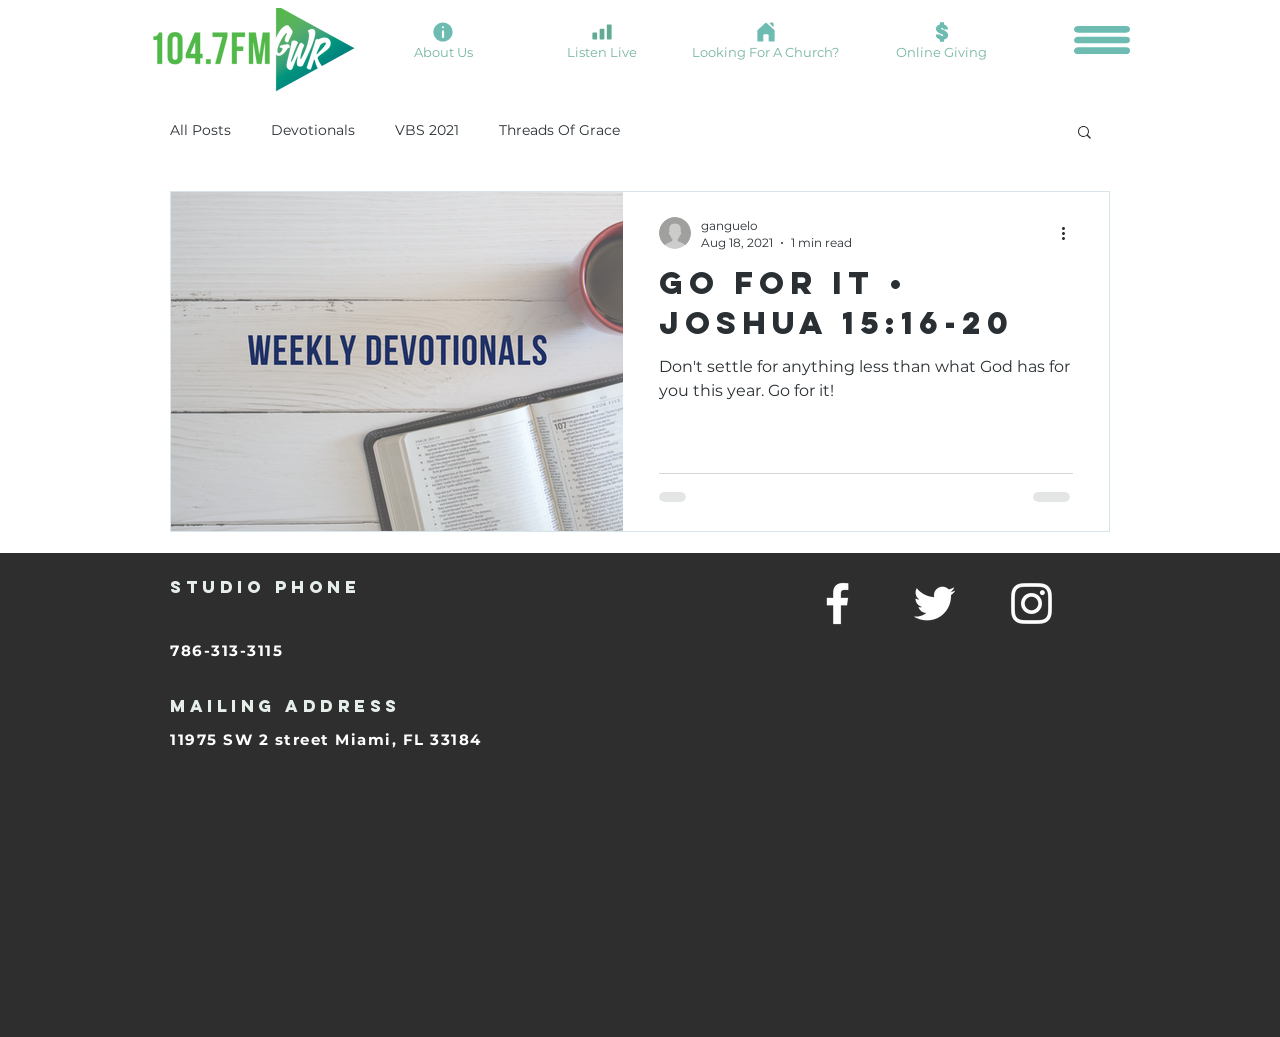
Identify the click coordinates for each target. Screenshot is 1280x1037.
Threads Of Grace (559, 130)
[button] (1102, 40)
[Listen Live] (601, 40)
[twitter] (934, 603)
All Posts (200, 130)
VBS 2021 (427, 130)
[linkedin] (1031, 603)
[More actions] (1070, 233)
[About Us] (443, 40)
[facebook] (837, 603)
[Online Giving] (941, 40)
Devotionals (313, 130)
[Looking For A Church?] (765, 40)
